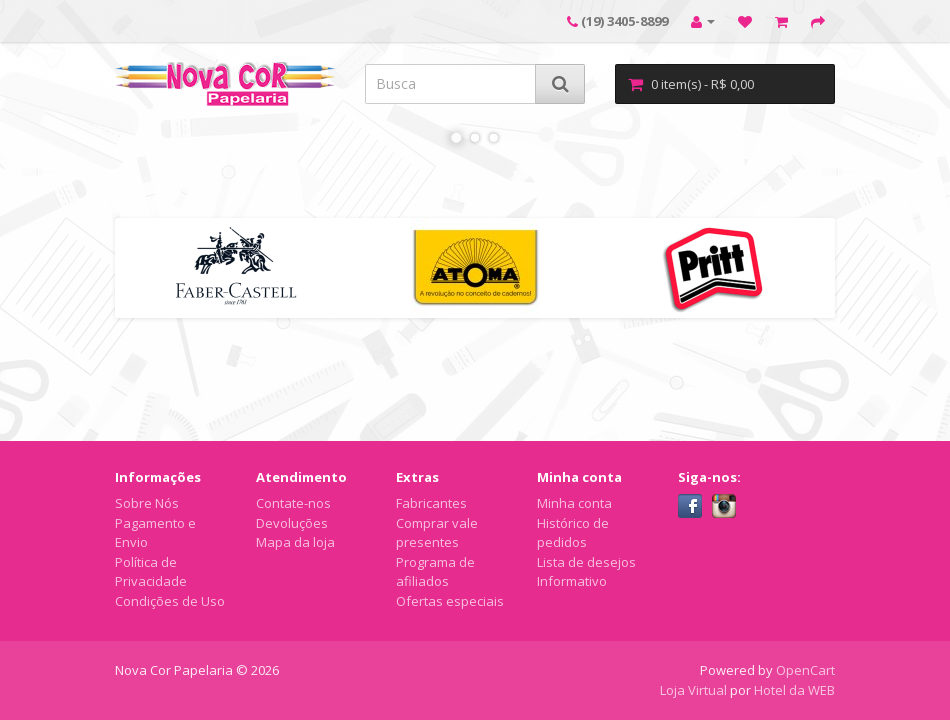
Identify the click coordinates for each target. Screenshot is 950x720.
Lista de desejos (586, 562)
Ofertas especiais (450, 601)
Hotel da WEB (794, 690)
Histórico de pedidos (573, 533)
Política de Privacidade (151, 572)
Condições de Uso (170, 601)
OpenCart (805, 670)
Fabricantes (431, 503)
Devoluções (292, 523)
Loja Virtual (693, 690)
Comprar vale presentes (437, 533)
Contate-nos (293, 503)
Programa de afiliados (435, 572)
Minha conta (574, 503)
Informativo (572, 581)
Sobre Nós (147, 503)
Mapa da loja (295, 542)
